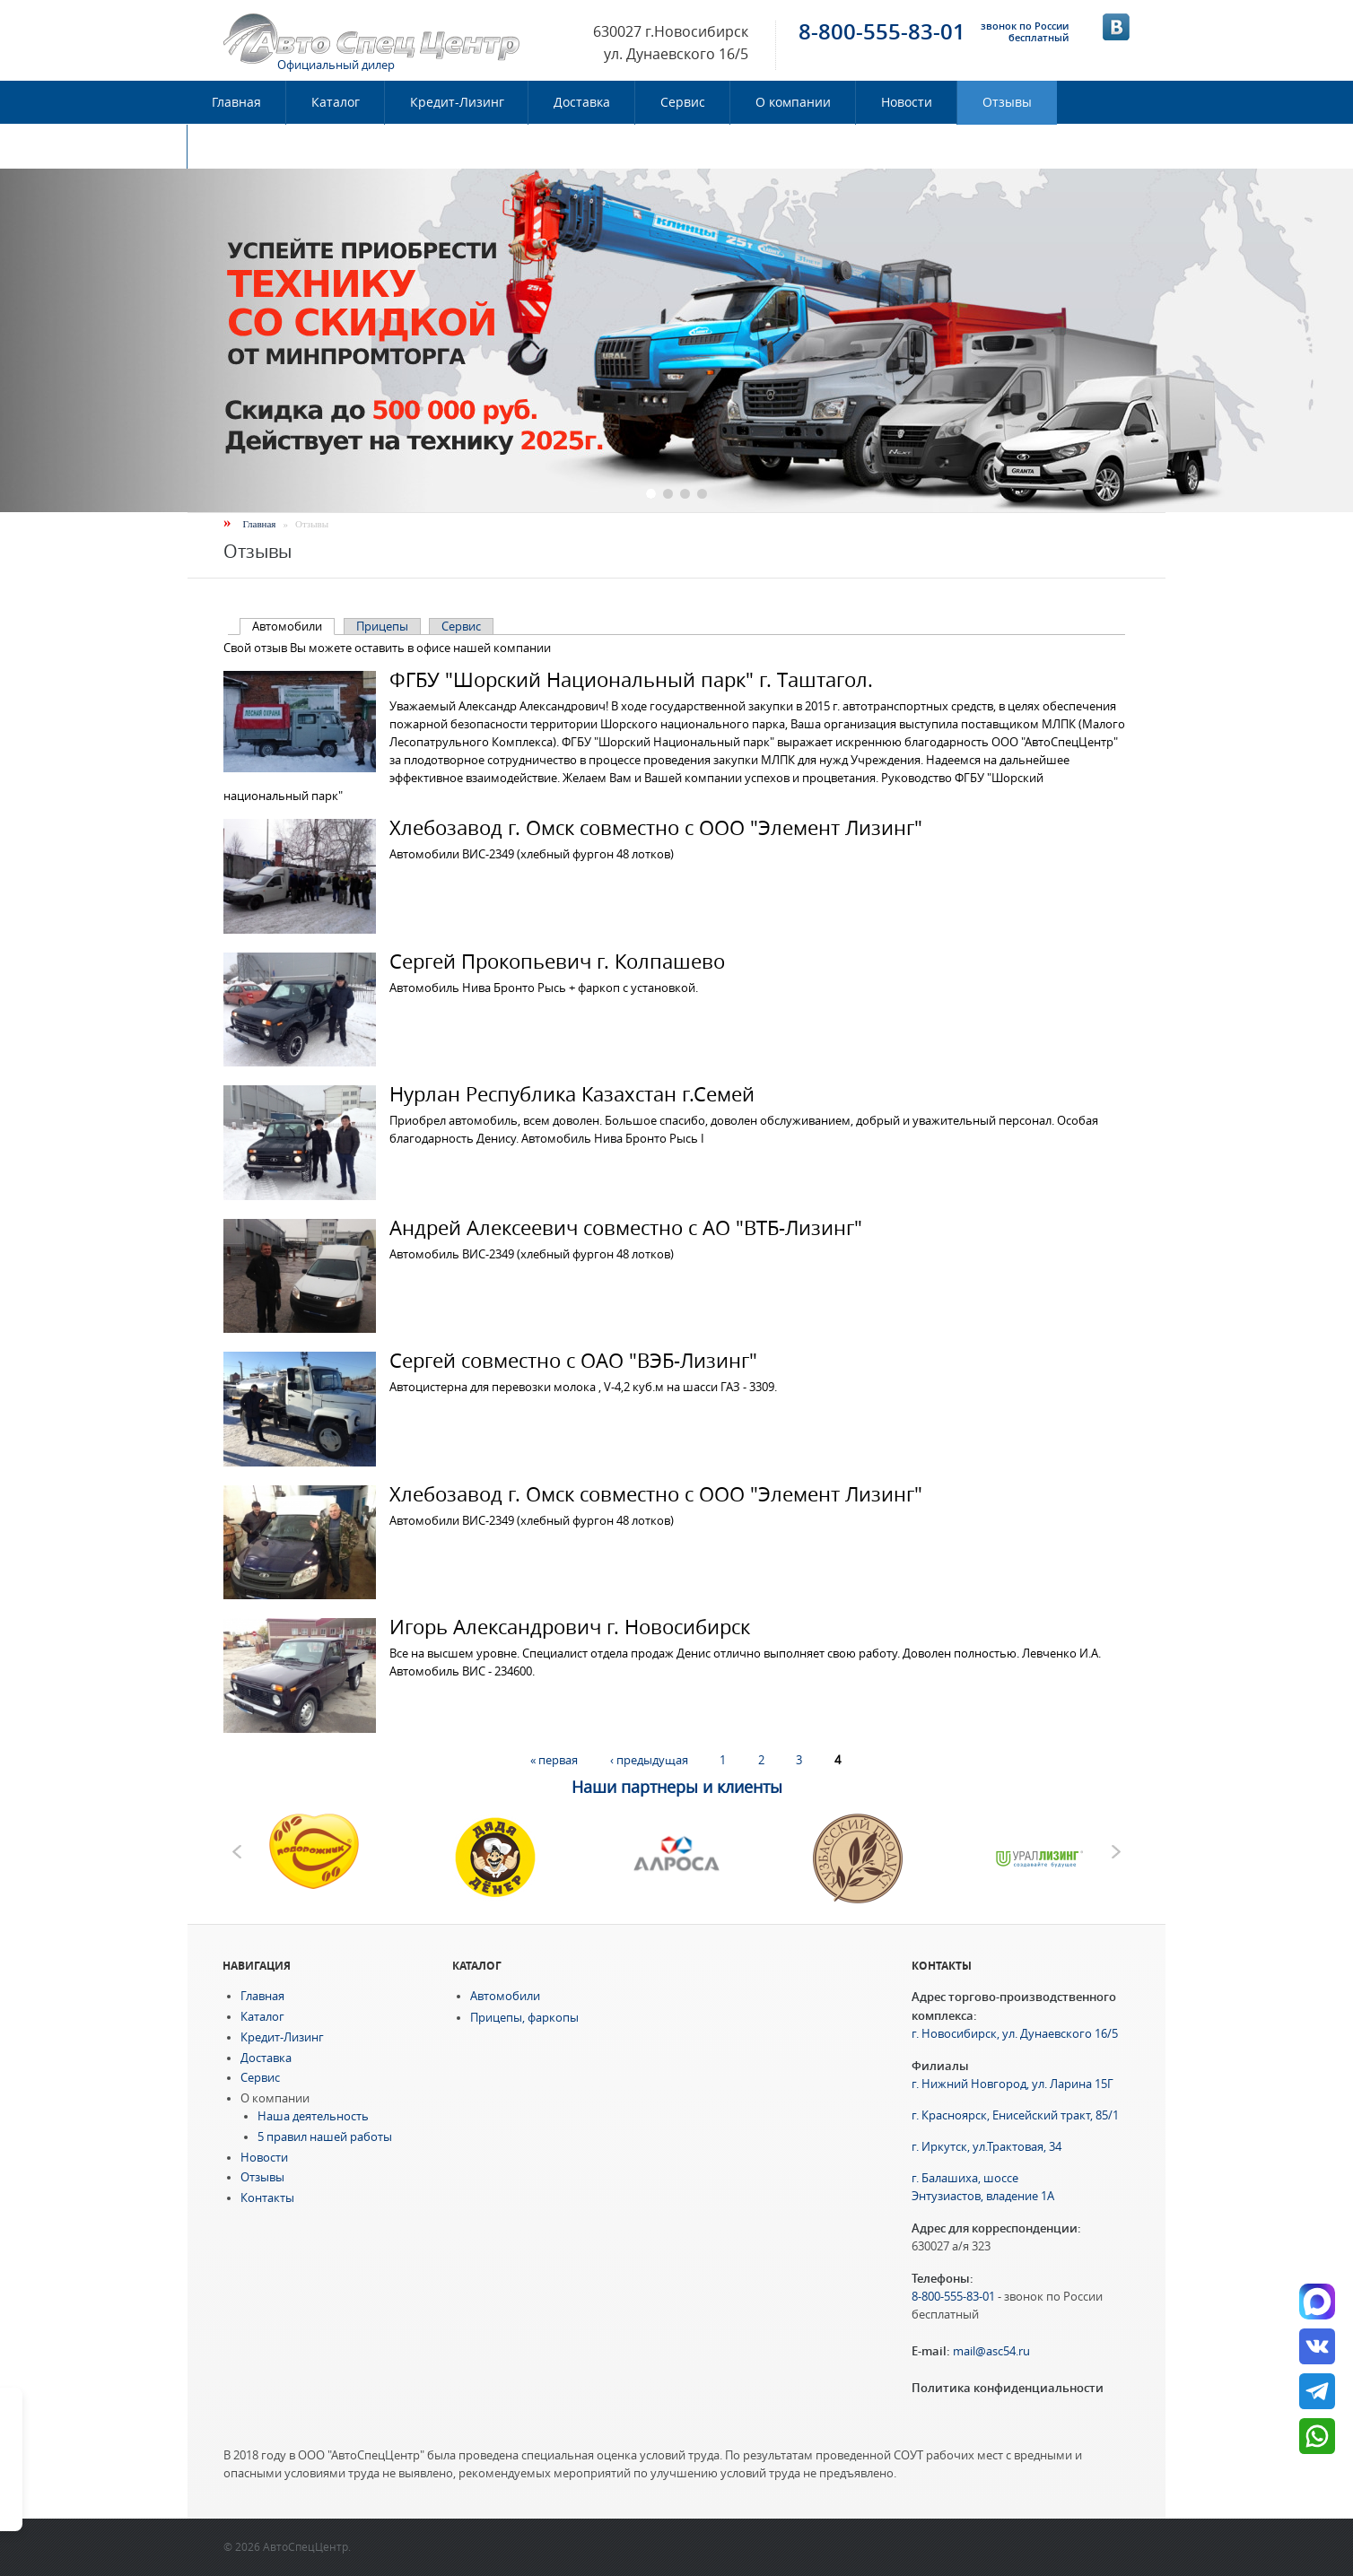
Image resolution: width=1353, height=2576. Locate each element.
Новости (906, 102)
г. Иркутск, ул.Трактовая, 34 (986, 2146)
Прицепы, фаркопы (524, 2017)
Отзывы (1007, 102)
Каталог (335, 102)
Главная (236, 102)
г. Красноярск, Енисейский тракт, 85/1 (1015, 2115)
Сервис (682, 102)
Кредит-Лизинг (457, 102)
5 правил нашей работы (325, 2137)
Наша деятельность (313, 2116)
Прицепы (382, 626)
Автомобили (293, 626)
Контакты (242, 146)
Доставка (582, 102)
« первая (554, 1760)
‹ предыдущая (649, 1760)
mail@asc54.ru (991, 2351)
